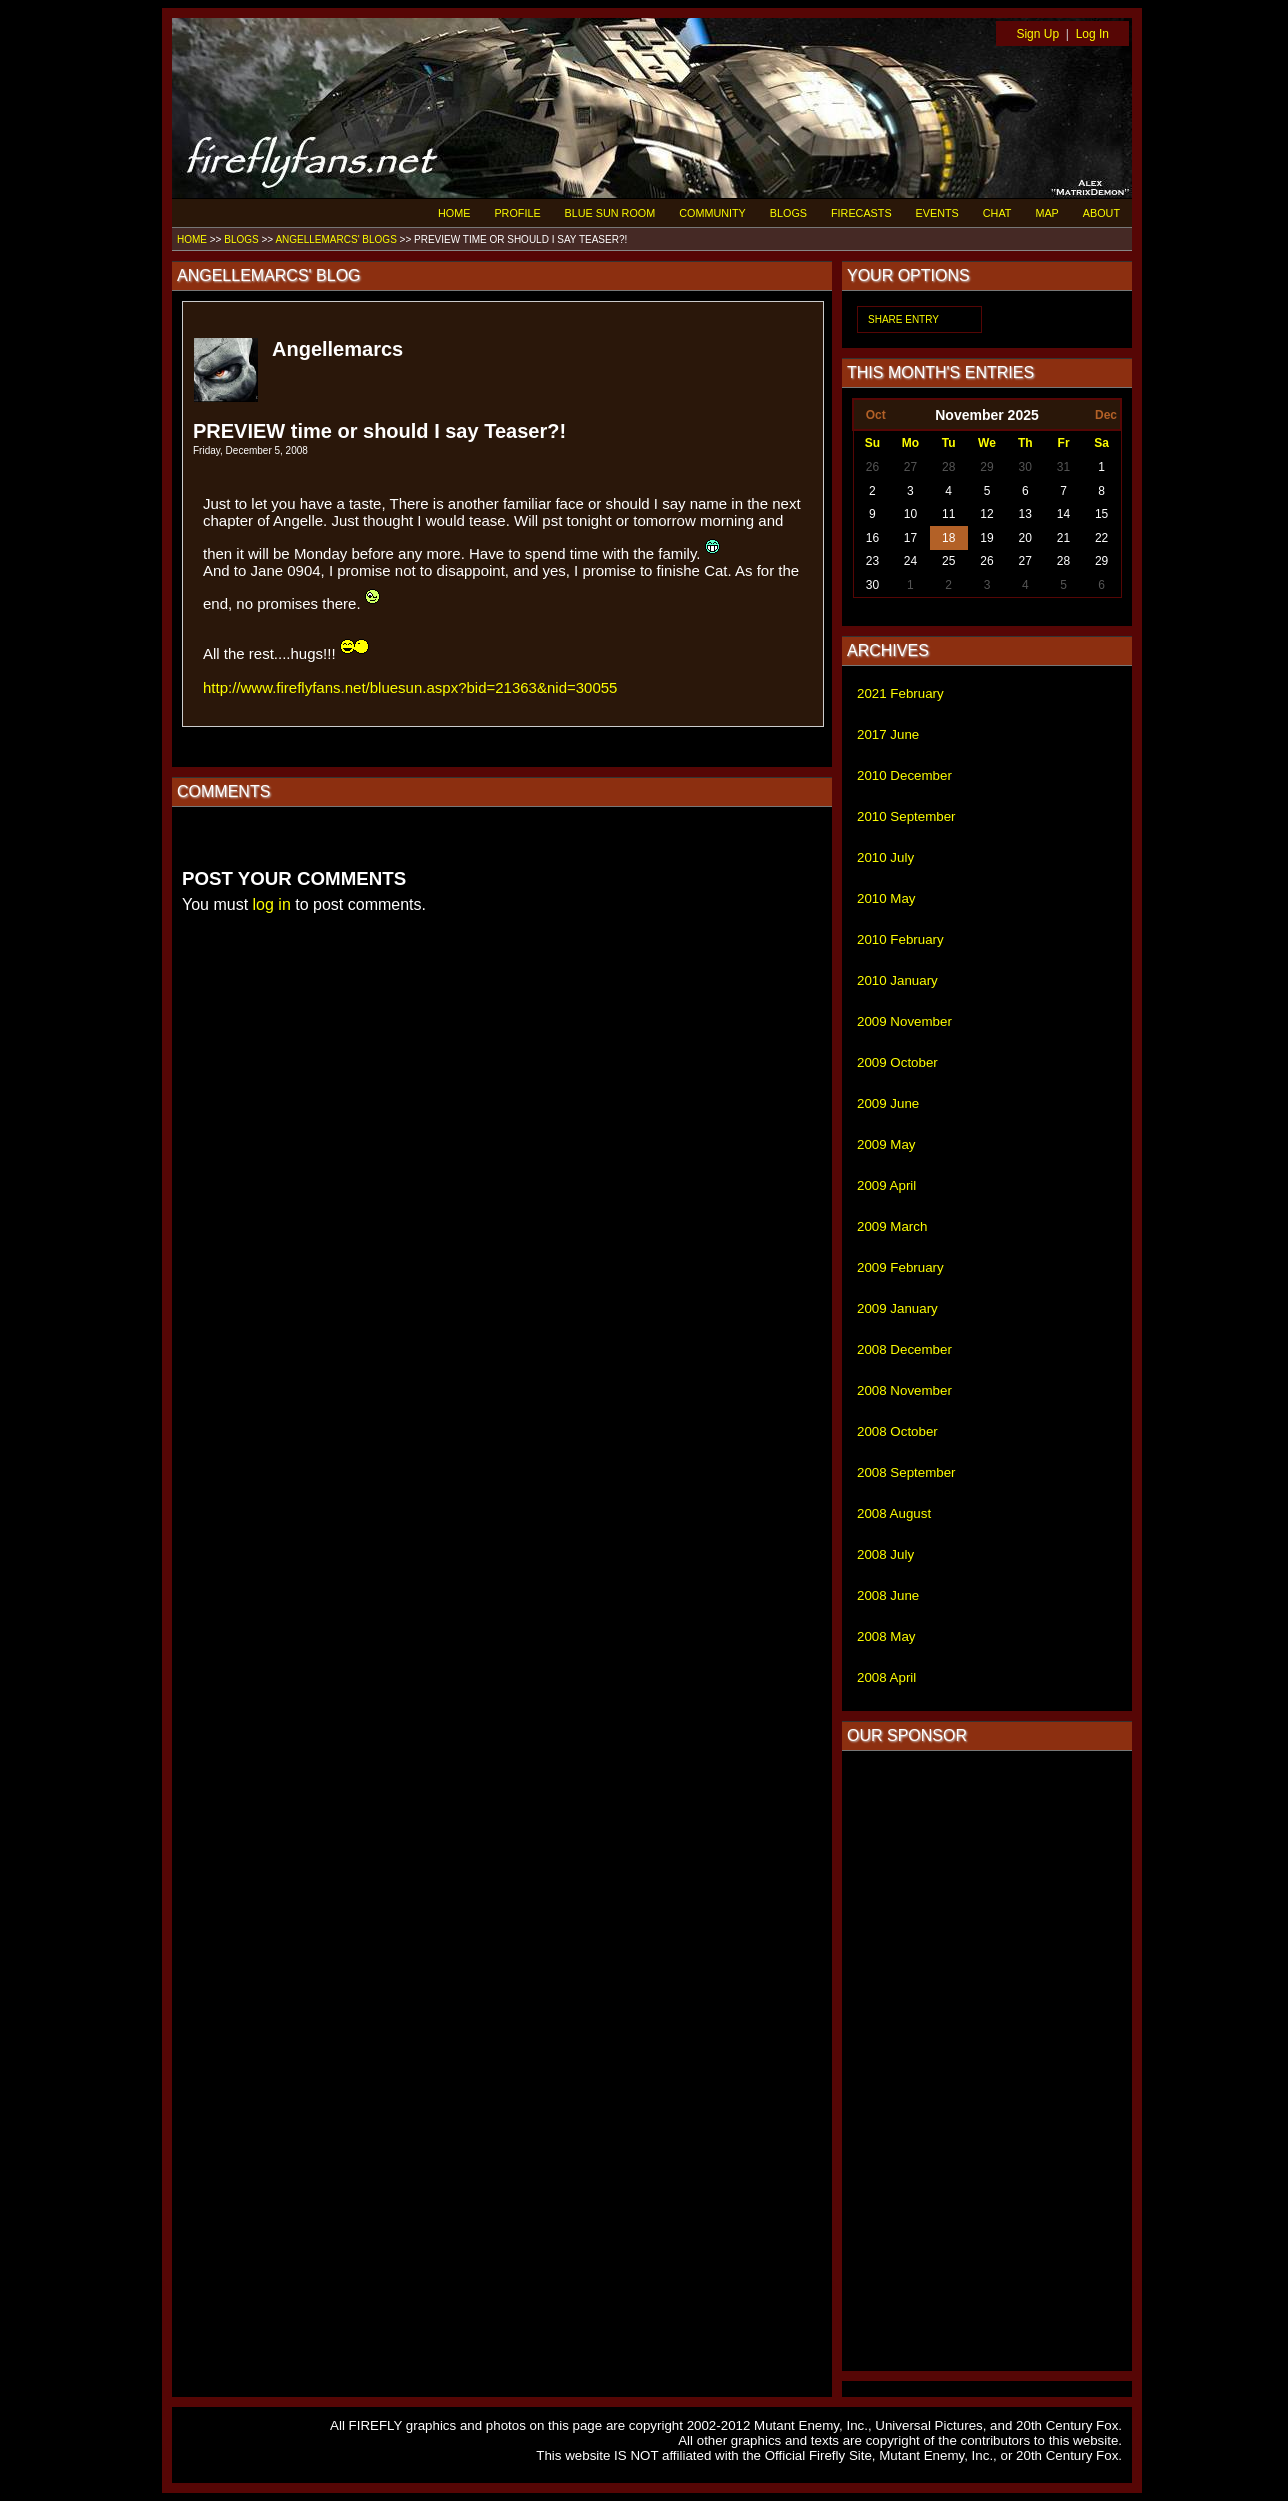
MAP (1046, 213)
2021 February (900, 693)
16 (872, 538)
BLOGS (788, 213)
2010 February (900, 939)
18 (948, 538)
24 (910, 561)
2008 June (888, 1595)
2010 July (885, 857)
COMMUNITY (712, 213)
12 (986, 514)
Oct (876, 415)
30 (1025, 467)
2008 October (897, 1431)
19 (986, 538)
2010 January (897, 980)
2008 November (904, 1390)
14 (1063, 514)
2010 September (906, 816)
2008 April (886, 1677)
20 (1025, 538)
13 (1025, 514)
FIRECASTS (861, 213)
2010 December (904, 775)
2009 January (897, 1308)
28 (948, 467)
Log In (1092, 34)
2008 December (904, 1349)
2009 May (886, 1144)
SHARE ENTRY (903, 319)
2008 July (885, 1554)
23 (872, 561)
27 (910, 467)
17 (910, 538)
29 (986, 467)
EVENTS (937, 213)
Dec (1106, 415)
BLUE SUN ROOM (610, 213)
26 (872, 467)
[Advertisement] (987, 2061)
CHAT (997, 213)
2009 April (886, 1185)
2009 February (900, 1267)
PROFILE (517, 213)
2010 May (886, 898)
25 (948, 561)
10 (910, 514)
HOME (454, 213)
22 (1101, 538)
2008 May (886, 1636)
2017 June (888, 734)
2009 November (904, 1021)
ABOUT (1101, 213)
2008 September (906, 1472)
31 (1063, 467)
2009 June (888, 1103)
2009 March (892, 1226)
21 (1063, 538)
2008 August (894, 1513)
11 (948, 514)
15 (1101, 514)
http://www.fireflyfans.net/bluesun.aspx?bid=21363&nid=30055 (410, 687)
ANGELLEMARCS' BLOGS (335, 239)
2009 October (897, 1062)
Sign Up (1037, 34)
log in (272, 904)
